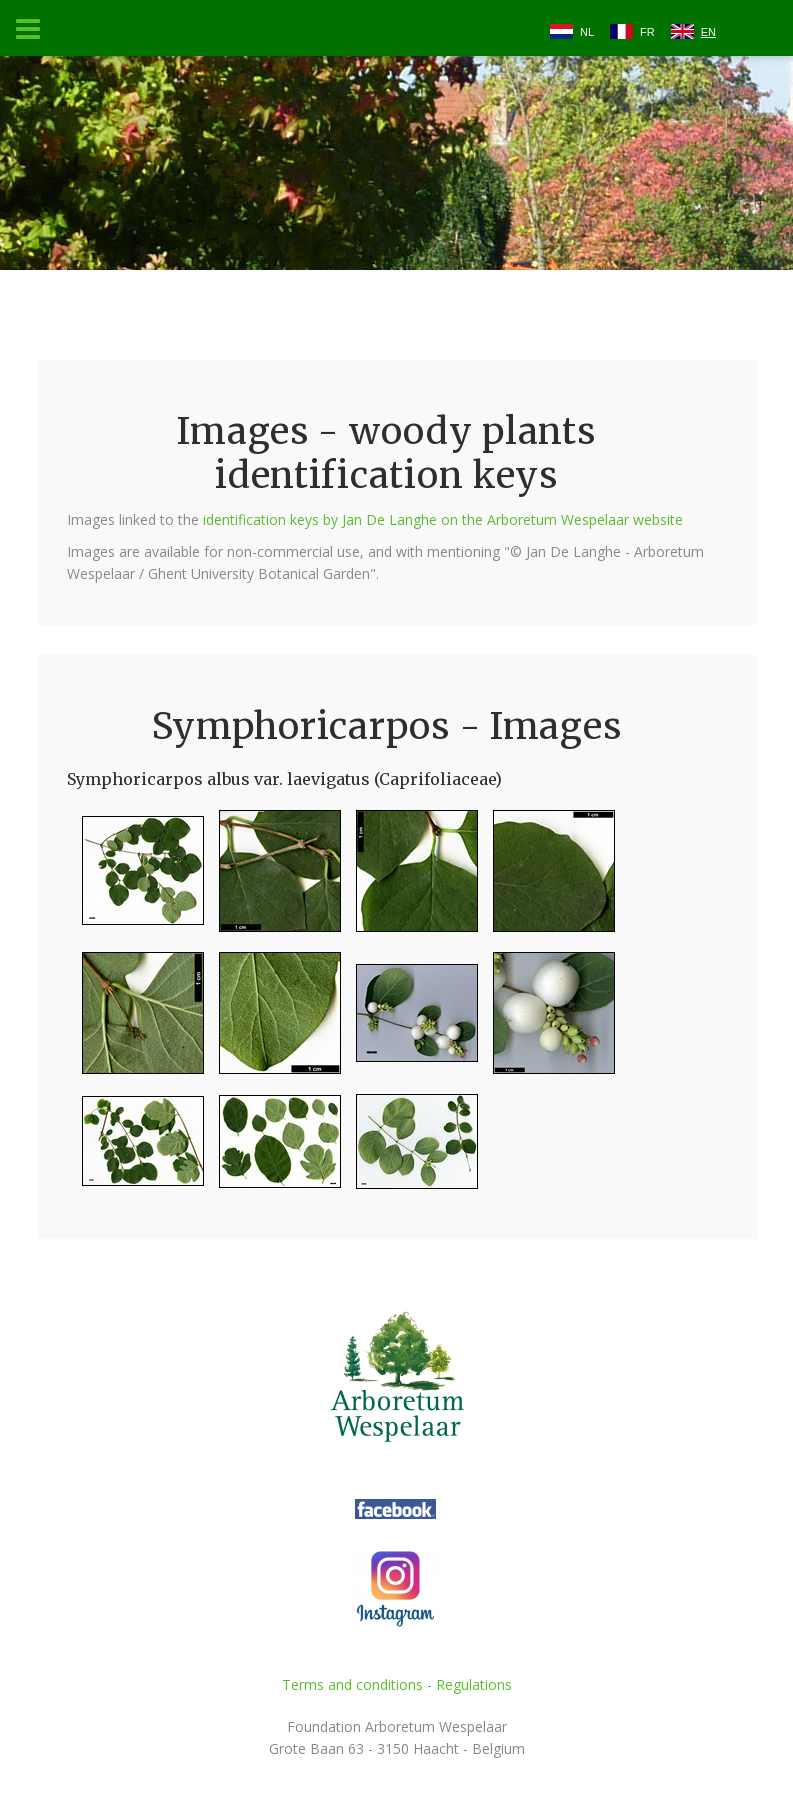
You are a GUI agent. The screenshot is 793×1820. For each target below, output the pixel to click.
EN (708, 32)
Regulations (474, 1684)
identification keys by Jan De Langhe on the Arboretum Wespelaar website (443, 519)
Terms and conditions (352, 1684)
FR (647, 32)
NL (587, 32)
